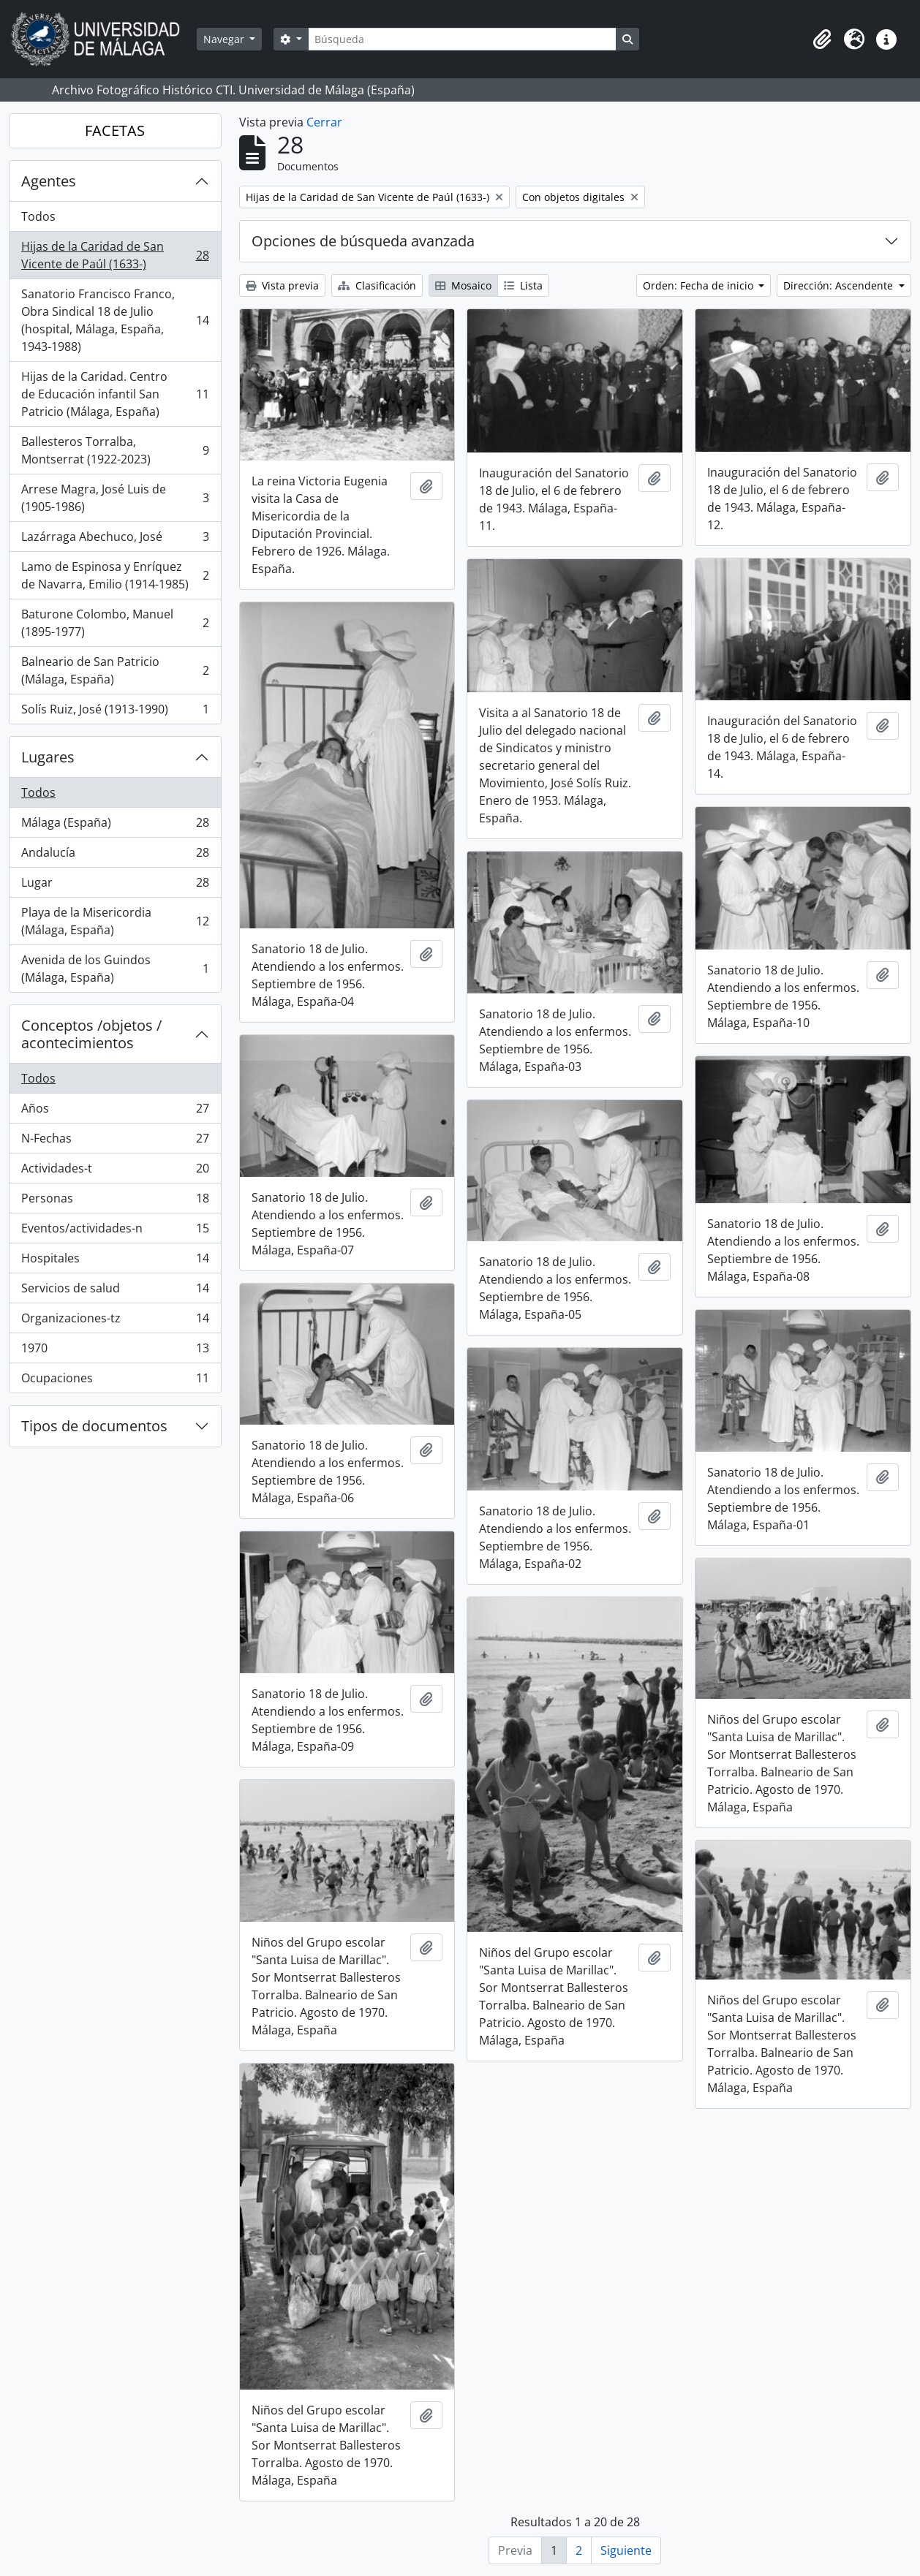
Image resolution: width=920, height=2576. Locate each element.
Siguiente (626, 2550)
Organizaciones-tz (114, 1321)
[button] (822, 39)
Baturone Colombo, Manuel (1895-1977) (114, 623)
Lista (523, 285)
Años (114, 1111)
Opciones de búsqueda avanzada (363, 241)
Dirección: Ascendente (839, 285)
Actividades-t (114, 1171)
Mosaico (463, 285)
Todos (38, 216)
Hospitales (114, 1261)
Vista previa (282, 285)
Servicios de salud (114, 1291)
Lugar (114, 886)
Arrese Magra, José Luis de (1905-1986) (114, 498)
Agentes (48, 181)
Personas (114, 1201)
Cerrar (324, 122)
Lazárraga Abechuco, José (114, 540)
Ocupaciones (114, 1381)
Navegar (225, 39)
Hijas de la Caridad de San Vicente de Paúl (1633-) (114, 255)
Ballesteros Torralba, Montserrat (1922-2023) (114, 450)
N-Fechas (114, 1141)
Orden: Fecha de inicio (699, 285)
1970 (114, 1351)
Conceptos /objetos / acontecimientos (91, 1034)
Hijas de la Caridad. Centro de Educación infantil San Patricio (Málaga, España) (114, 394)
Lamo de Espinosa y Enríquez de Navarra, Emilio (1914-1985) (114, 575)
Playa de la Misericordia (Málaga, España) (114, 921)
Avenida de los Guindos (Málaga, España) (114, 968)
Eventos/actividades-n (114, 1231)
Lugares (48, 757)
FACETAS (115, 130)
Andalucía (114, 856)
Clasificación (377, 285)
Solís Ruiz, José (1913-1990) (114, 712)
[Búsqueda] (462, 39)
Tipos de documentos (94, 1426)
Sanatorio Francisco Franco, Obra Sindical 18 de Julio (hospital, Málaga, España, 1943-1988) (114, 320)
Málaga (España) (114, 826)
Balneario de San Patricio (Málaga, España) (114, 670)
